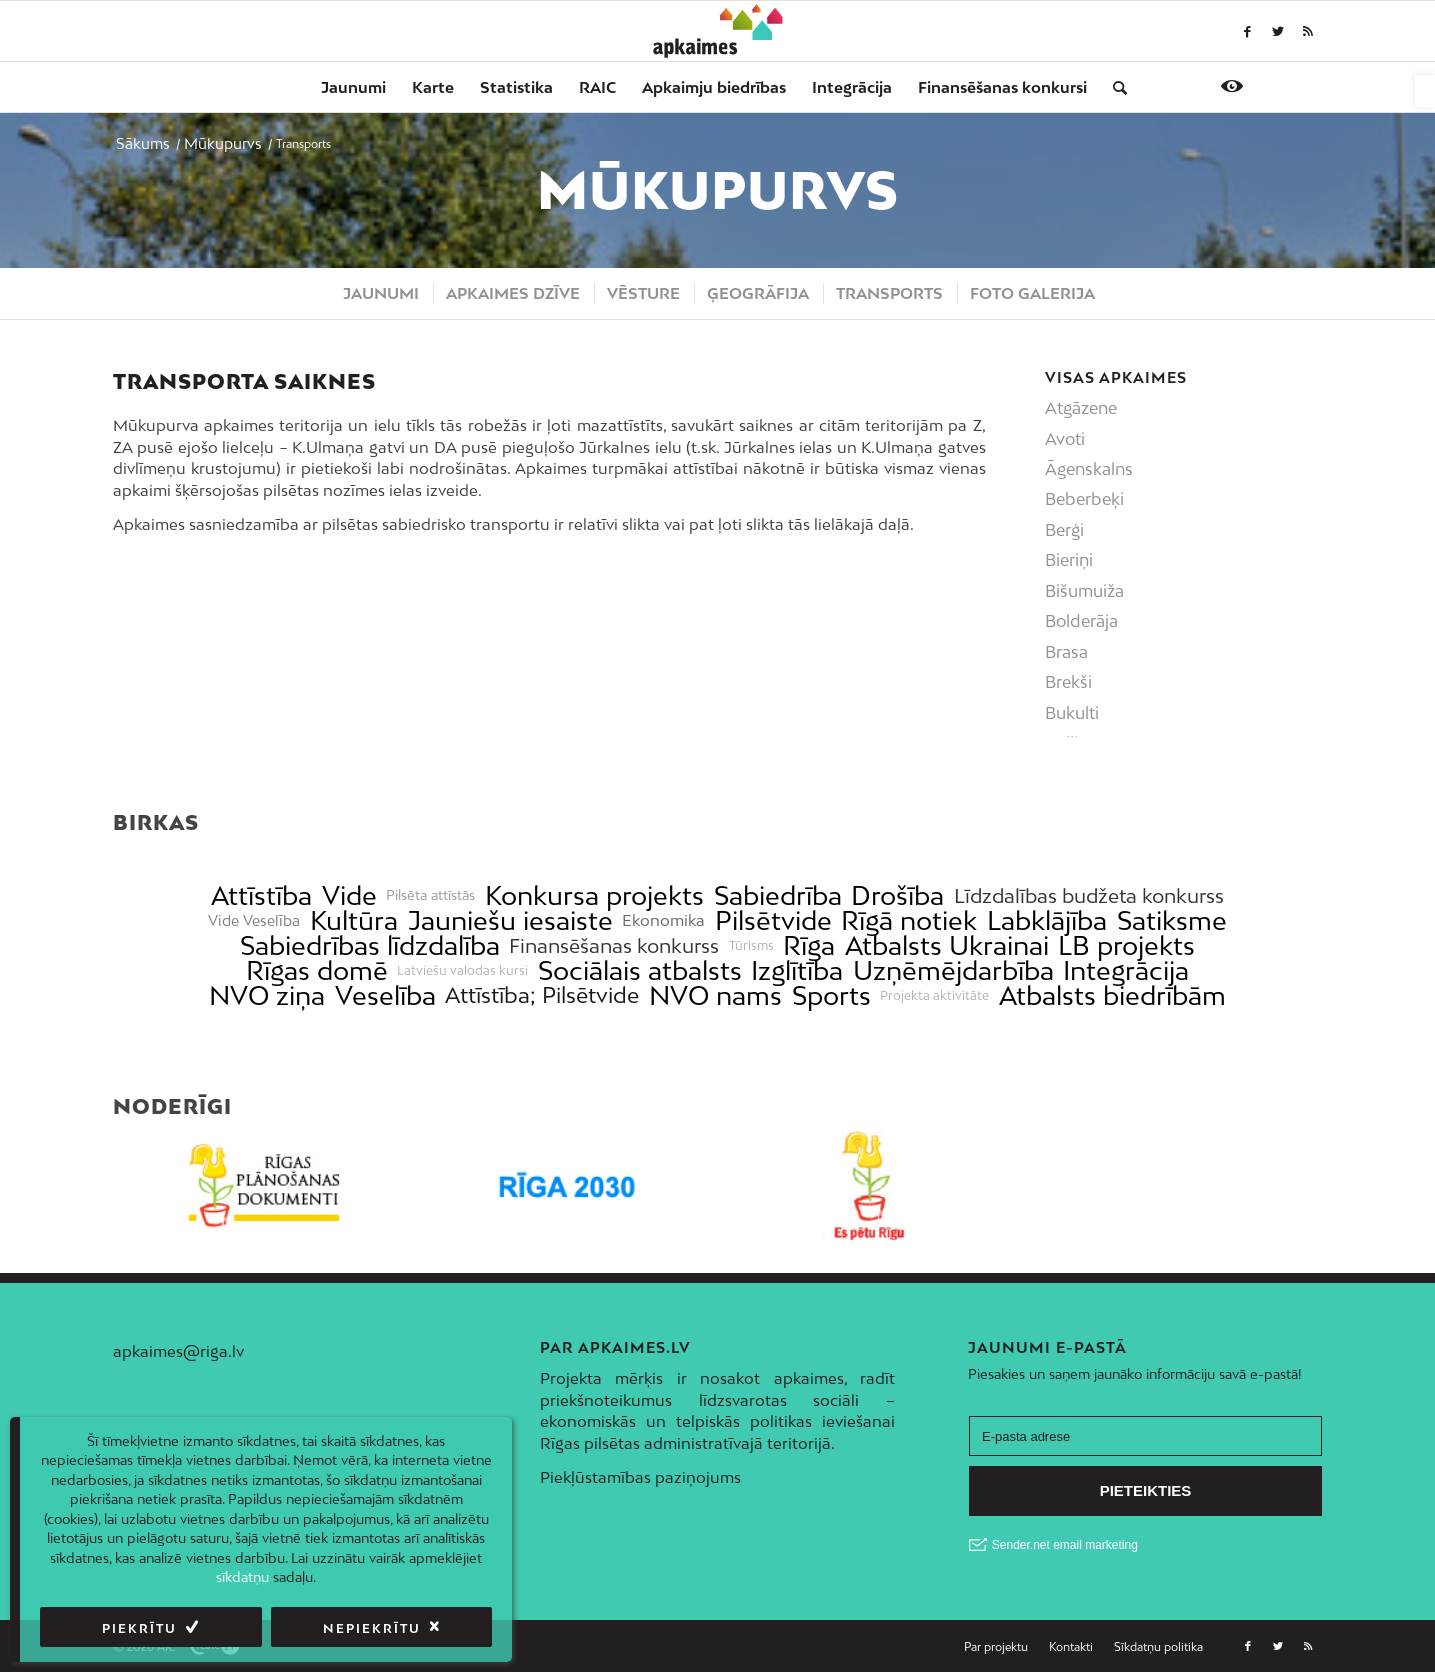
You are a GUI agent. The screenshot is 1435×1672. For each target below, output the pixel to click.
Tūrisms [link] (751, 946)
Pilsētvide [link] (773, 920)
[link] (1425, 91)
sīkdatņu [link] (242, 1577)
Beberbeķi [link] (1084, 499)
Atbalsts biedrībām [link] (1112, 995)
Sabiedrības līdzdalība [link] (370, 945)
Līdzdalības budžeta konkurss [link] (1089, 895)
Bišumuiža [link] (1084, 591)
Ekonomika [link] (663, 920)
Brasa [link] (1066, 652)
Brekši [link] (1068, 682)
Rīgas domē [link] (317, 970)
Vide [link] (349, 895)
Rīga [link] (809, 945)
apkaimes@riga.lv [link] (178, 1351)
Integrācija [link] (1126, 970)
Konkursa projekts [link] (594, 895)
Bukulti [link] (1072, 713)
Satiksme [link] (1172, 920)
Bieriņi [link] (1069, 560)
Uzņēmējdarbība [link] (953, 970)
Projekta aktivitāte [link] (934, 996)
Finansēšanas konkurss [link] (614, 945)
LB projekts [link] (1126, 945)
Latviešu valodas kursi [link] (462, 971)
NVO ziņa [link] (267, 995)
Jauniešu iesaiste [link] (510, 920)
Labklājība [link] (1047, 920)
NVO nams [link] (715, 995)
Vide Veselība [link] (254, 921)
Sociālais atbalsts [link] (640, 970)
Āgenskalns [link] (1089, 469)
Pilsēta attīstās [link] (430, 895)
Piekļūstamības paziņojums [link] (640, 1477)
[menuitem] (353, 87)
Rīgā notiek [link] (909, 920)
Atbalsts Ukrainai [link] (947, 945)
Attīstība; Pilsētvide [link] (542, 995)
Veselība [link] (385, 995)
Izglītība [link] (797, 970)
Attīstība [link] (261, 895)
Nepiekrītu (372, 1628)
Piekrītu (139, 1628)
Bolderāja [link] (1081, 621)
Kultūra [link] (354, 920)
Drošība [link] (897, 895)
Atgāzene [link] (1081, 408)
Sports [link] (831, 995)
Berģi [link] (1064, 530)
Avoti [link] (1065, 439)
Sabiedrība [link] (778, 895)
